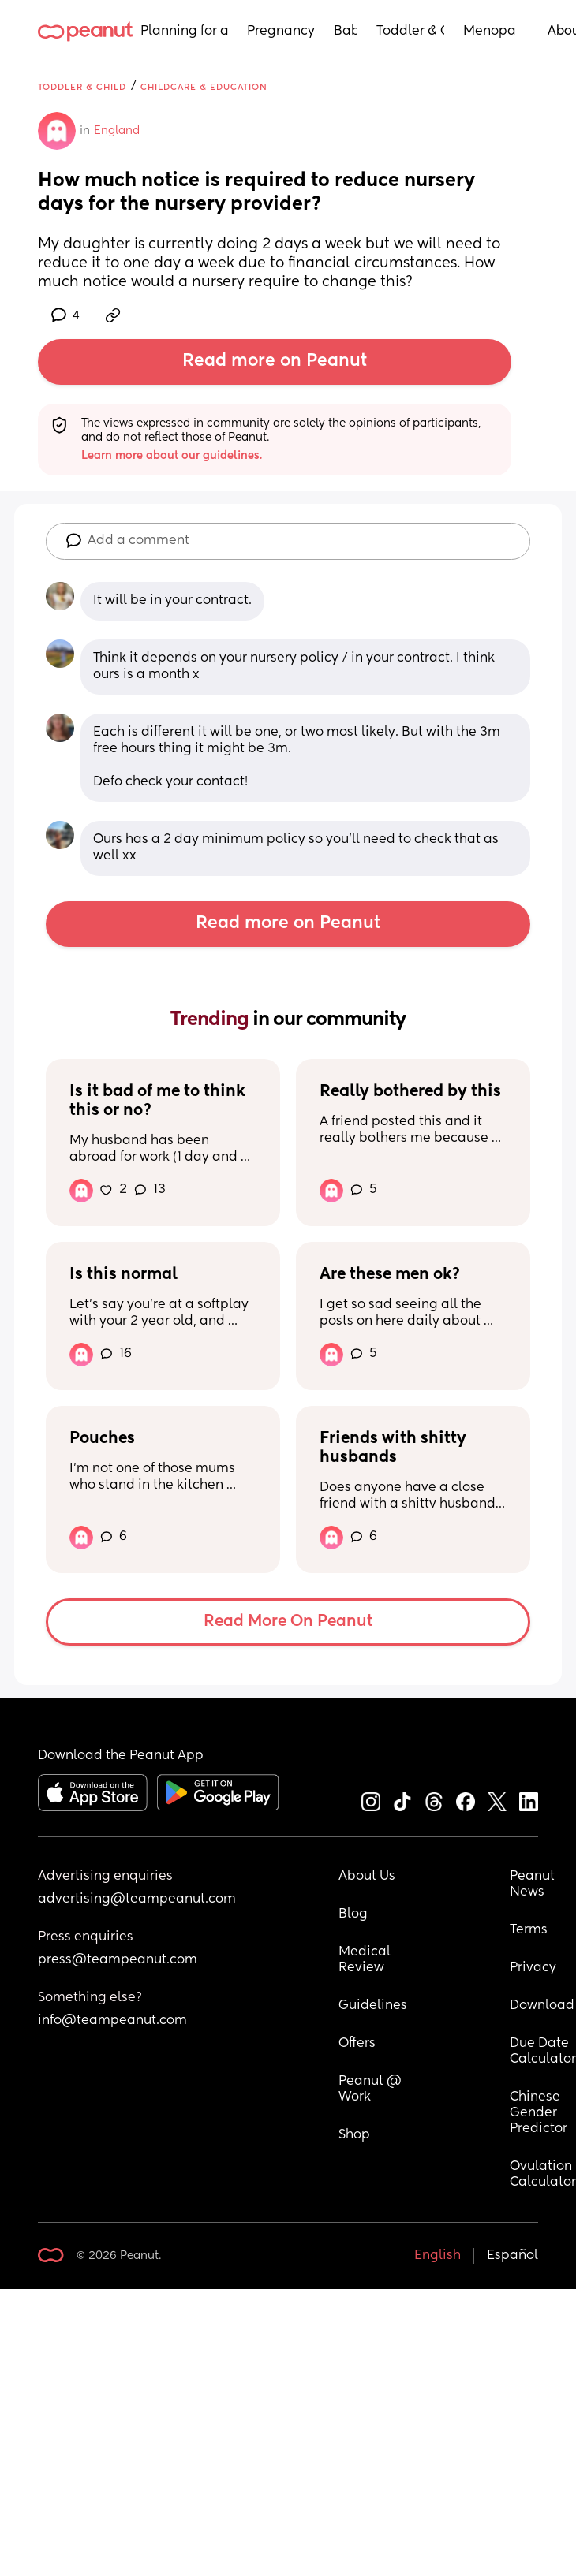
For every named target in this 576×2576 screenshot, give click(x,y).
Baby (345, 31)
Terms (529, 1930)
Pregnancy (281, 31)
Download (542, 2006)
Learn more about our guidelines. (171, 455)
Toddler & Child (410, 31)
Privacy (533, 1968)
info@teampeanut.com (112, 2021)
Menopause (489, 31)
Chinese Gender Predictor (538, 2113)
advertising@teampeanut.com (137, 1899)
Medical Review (366, 1960)
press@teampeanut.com (117, 1960)
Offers (357, 2043)
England (117, 130)
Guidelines (372, 2006)
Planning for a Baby (184, 31)
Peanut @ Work (371, 2089)
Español (512, 2256)
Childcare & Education (203, 87)
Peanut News (534, 1884)
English (437, 2256)
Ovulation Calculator (543, 2174)
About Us (366, 1876)
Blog (353, 1914)
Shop (354, 2135)
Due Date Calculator (543, 2051)
